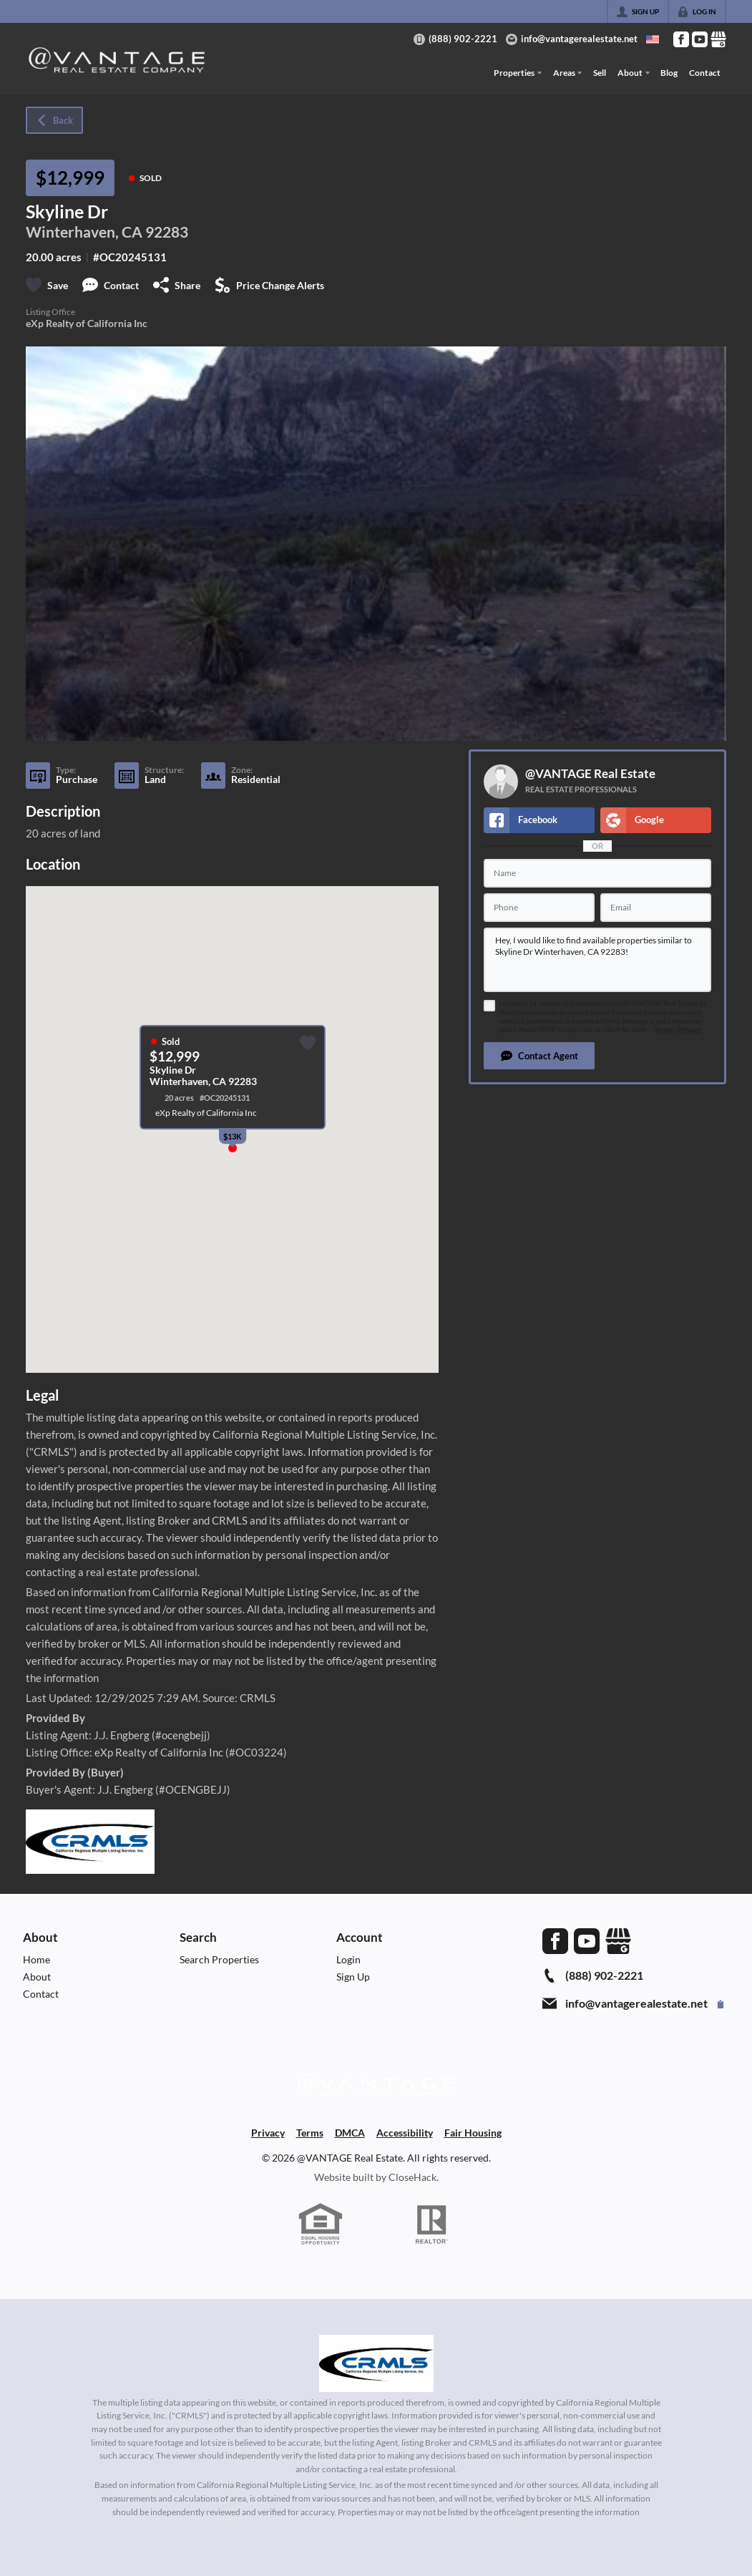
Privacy (689, 1030)
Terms (663, 1030)
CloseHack (412, 2177)
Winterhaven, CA (84, 231)
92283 (166, 231)
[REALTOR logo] (431, 2224)
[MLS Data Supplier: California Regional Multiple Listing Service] (376, 2363)
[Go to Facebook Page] (681, 39)
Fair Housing (473, 2133)
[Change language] (652, 39)
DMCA (350, 2133)
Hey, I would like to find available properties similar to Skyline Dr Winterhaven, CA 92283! (597, 960)
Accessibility (404, 2133)
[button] (539, 1055)
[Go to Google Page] (718, 39)
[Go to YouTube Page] (700, 39)
